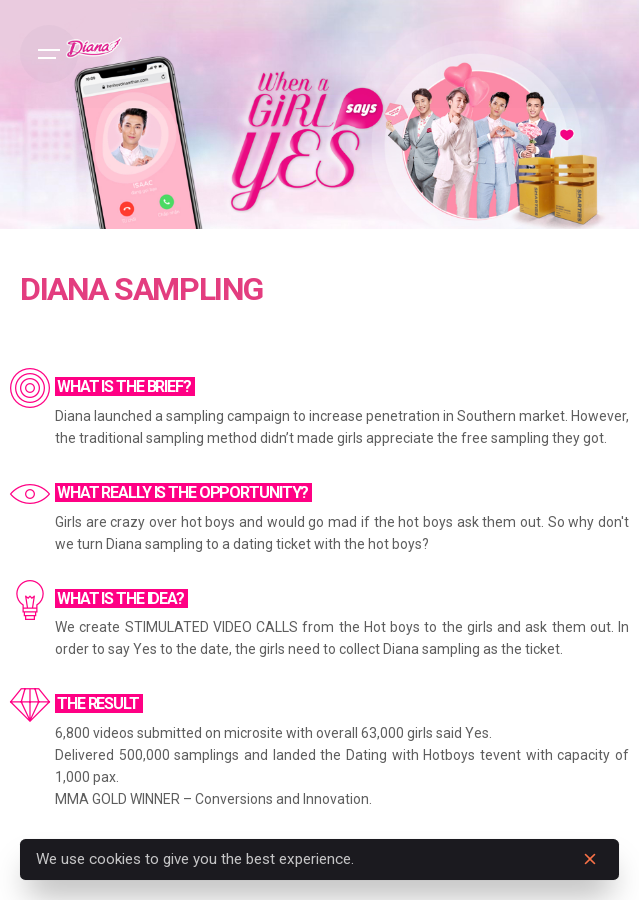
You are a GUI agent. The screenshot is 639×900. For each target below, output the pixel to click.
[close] (590, 859)
